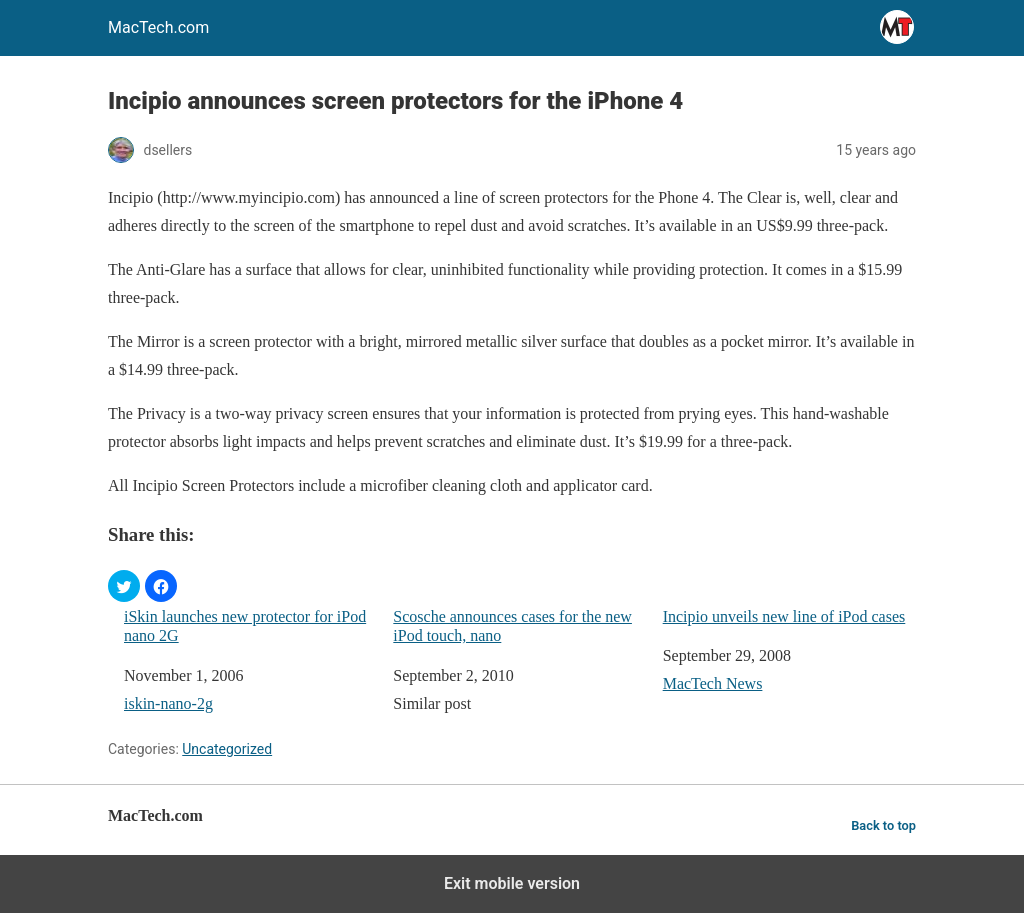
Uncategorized (227, 749)
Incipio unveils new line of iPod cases (784, 616)
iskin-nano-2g (168, 703)
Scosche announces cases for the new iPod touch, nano (512, 626)
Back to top (883, 825)
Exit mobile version (512, 883)
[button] (124, 586)
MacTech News (713, 683)
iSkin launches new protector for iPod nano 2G (245, 626)
